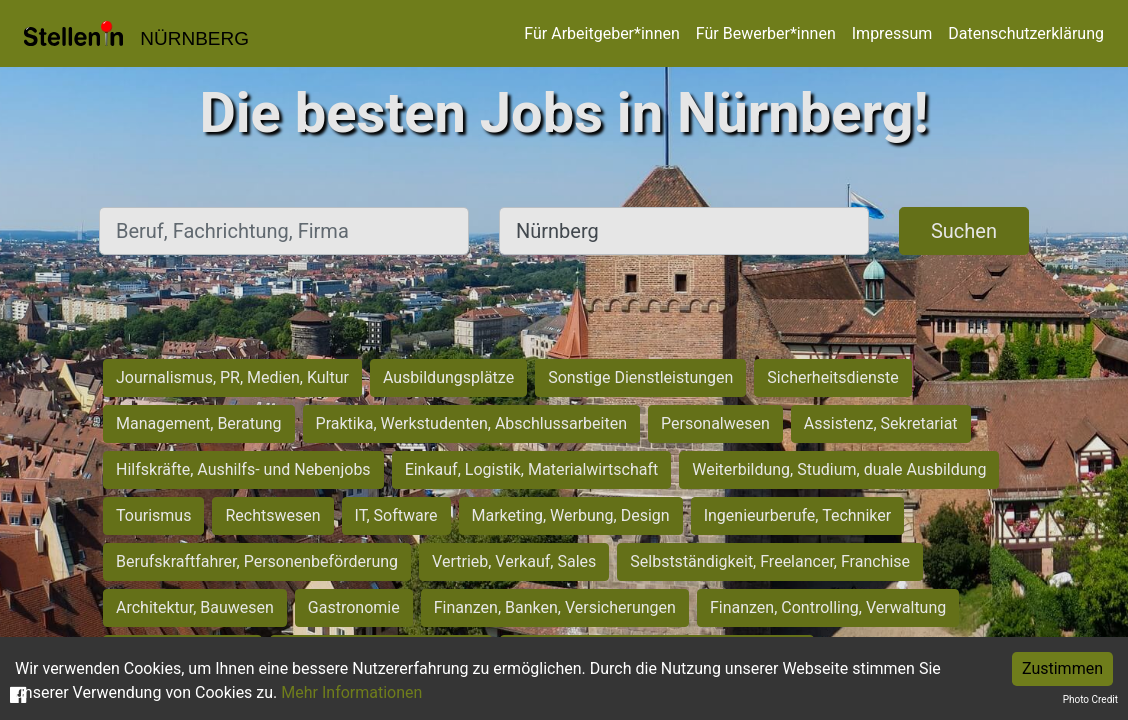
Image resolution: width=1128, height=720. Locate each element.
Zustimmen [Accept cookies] (1062, 668)
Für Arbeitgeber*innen (601, 33)
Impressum (892, 33)
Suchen (964, 231)
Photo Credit (1090, 699)
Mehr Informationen (351, 692)
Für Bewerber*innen (766, 33)
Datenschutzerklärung (1026, 33)
